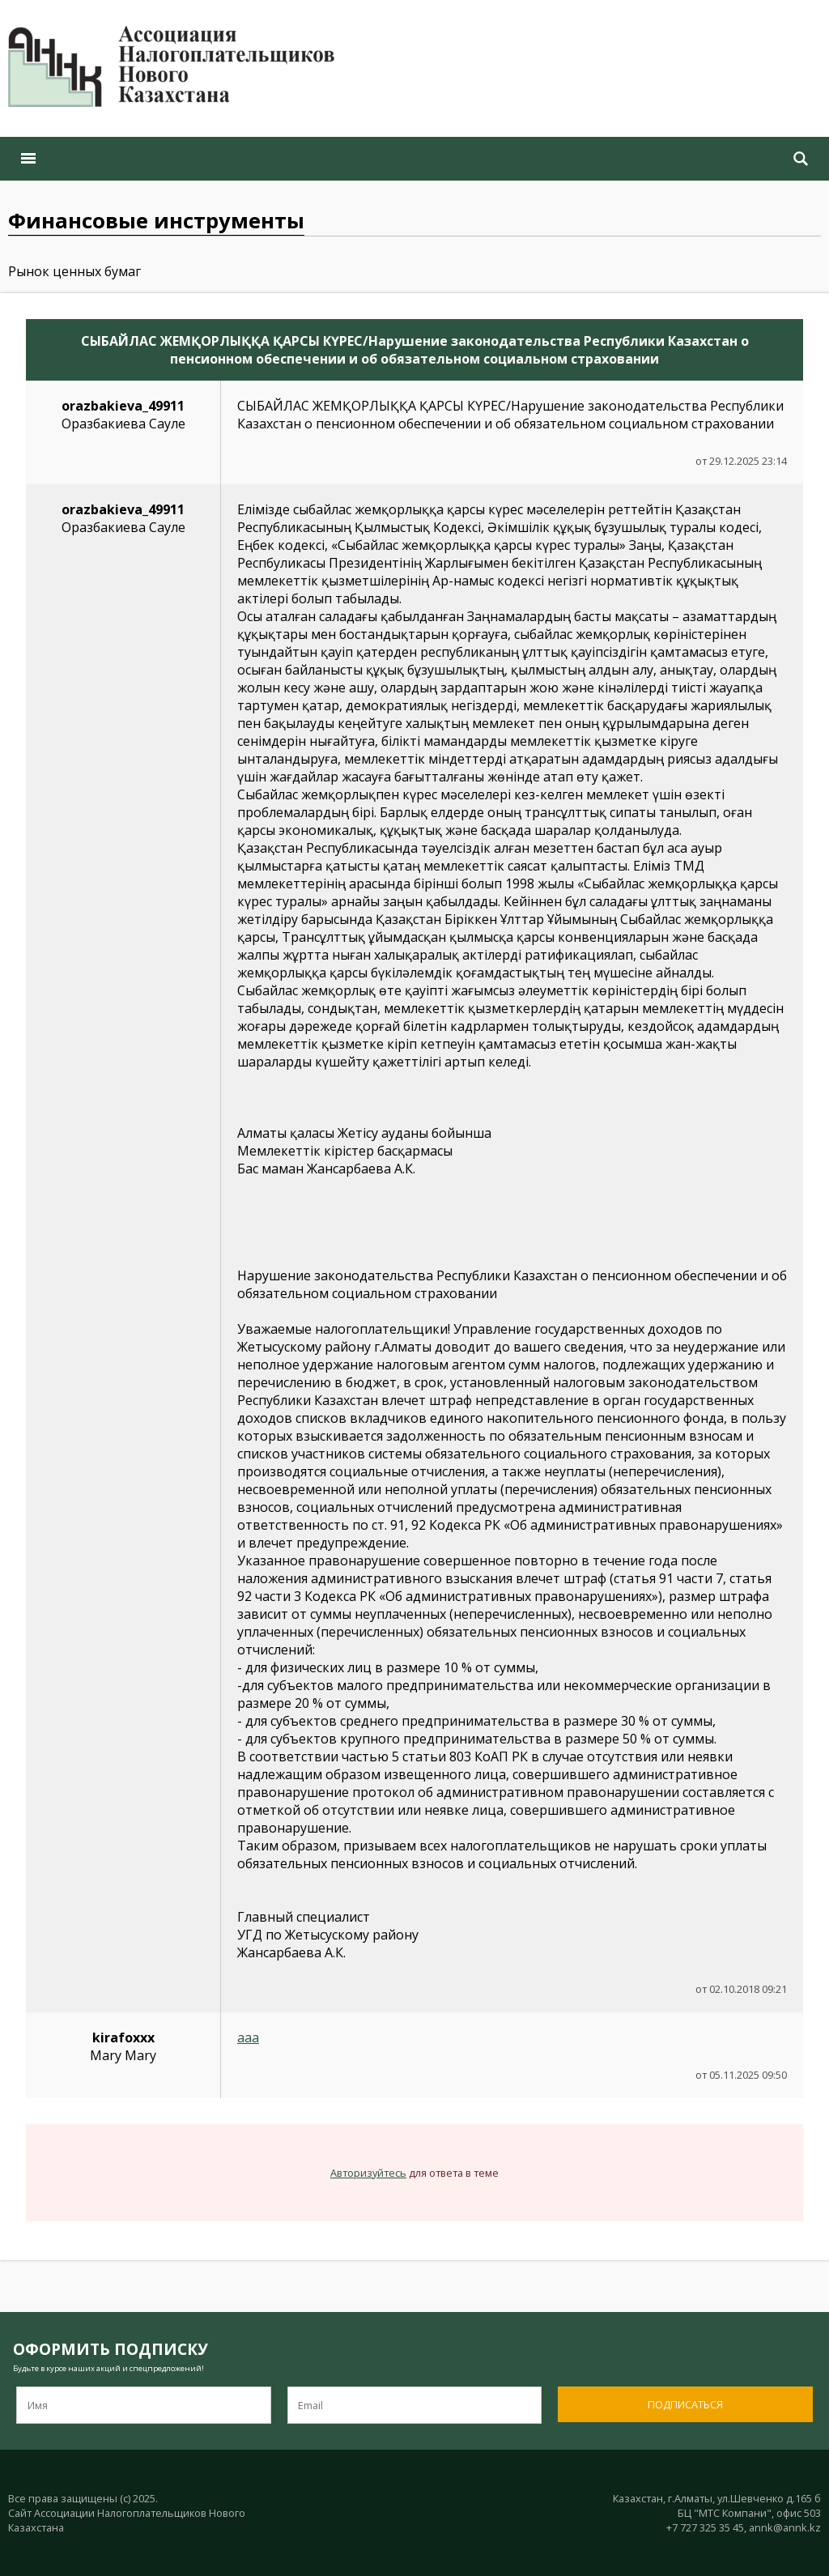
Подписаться (685, 2404)
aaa (248, 2037)
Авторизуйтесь (368, 2172)
